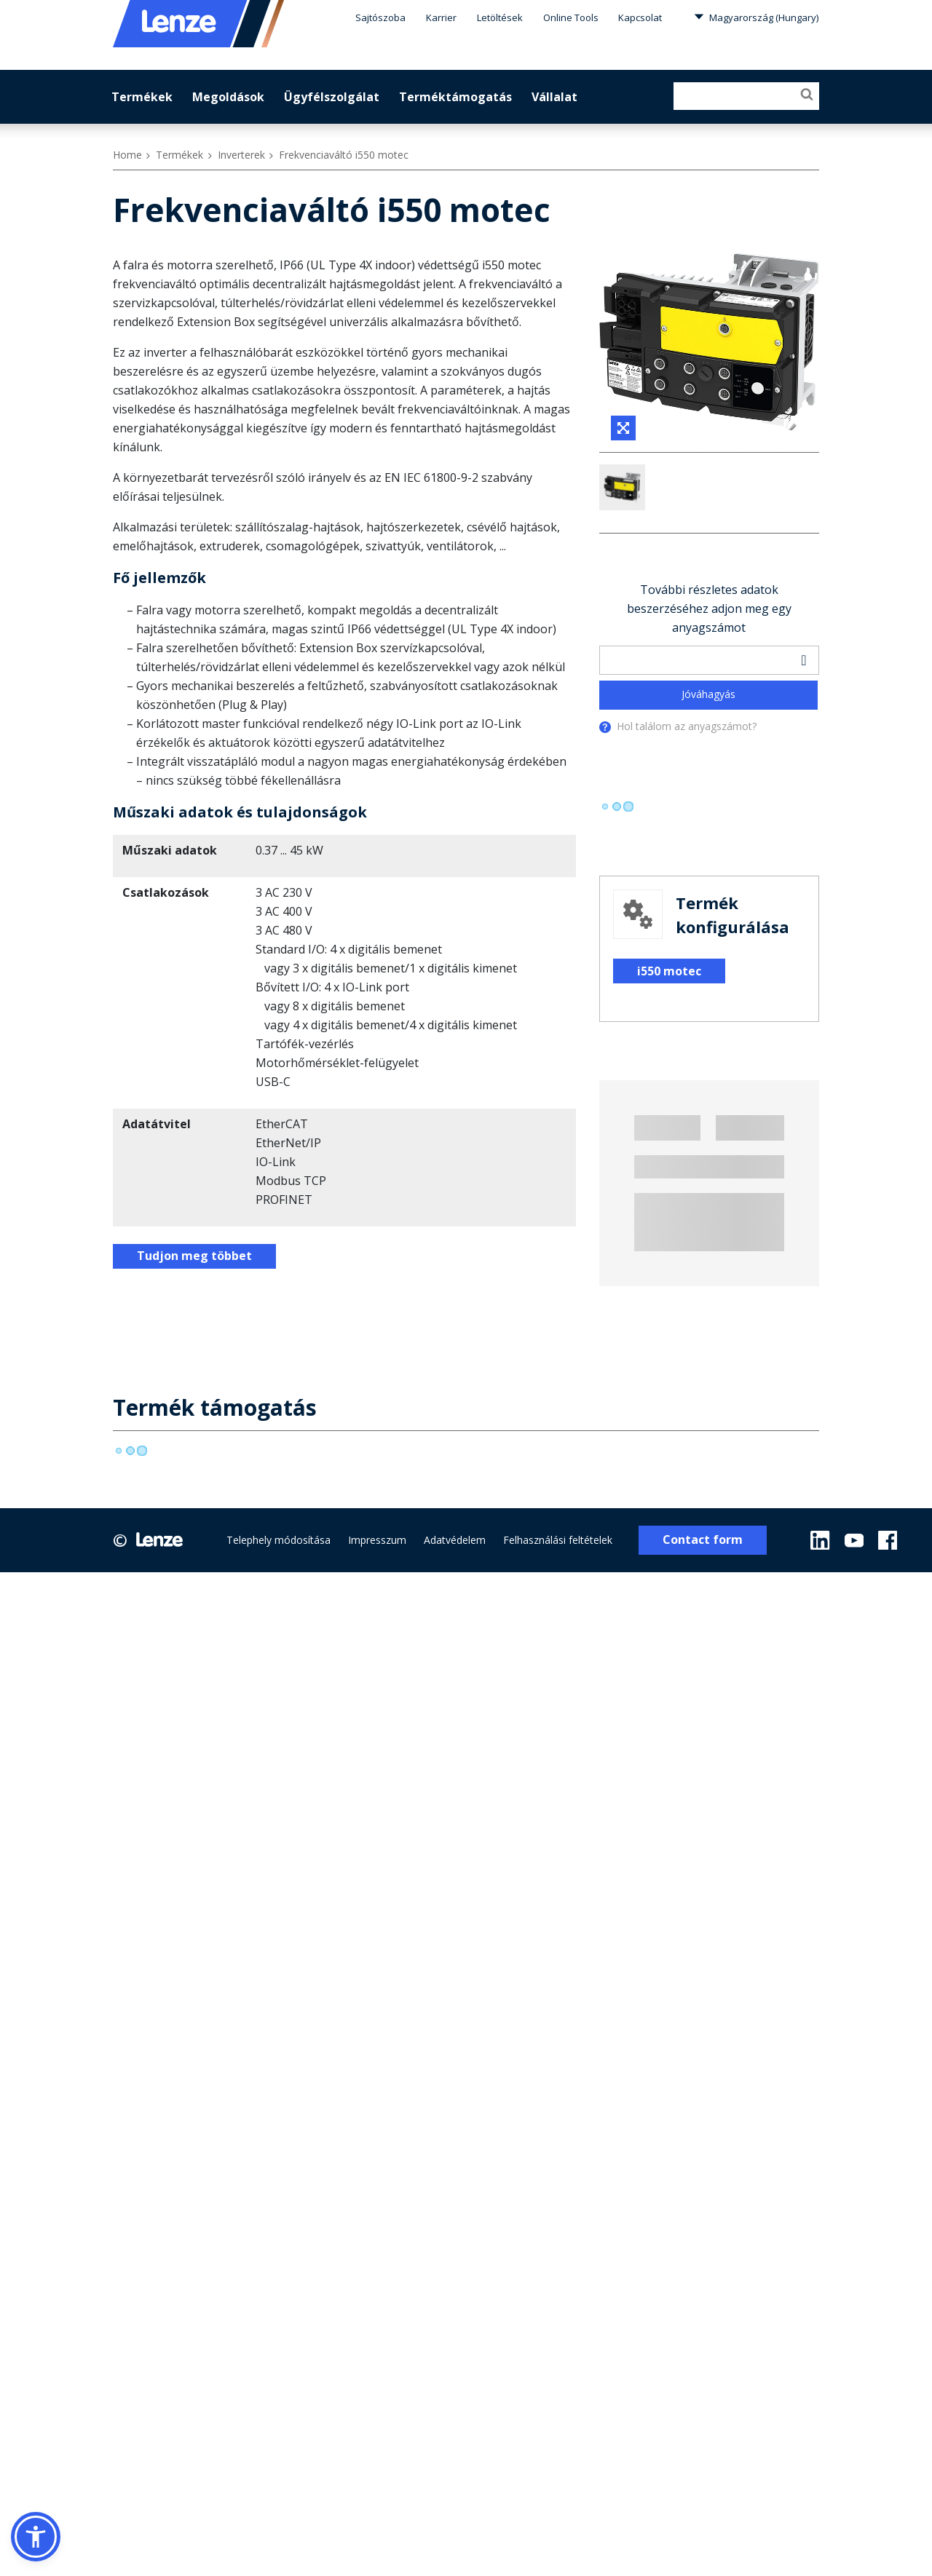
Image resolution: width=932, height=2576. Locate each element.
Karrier (441, 17)
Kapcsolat (640, 17)
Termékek (142, 97)
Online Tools (571, 17)
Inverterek (241, 155)
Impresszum (377, 1586)
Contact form (703, 1586)
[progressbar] (616, 852)
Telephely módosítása (278, 1586)
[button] (36, 2537)
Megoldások (228, 97)
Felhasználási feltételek (557, 1586)
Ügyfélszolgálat (331, 97)
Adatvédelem (455, 1586)
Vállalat (554, 97)
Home (127, 155)
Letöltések (500, 17)
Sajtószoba (380, 17)
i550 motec (669, 1017)
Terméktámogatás (455, 97)
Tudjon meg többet (194, 1256)
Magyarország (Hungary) (756, 16)
